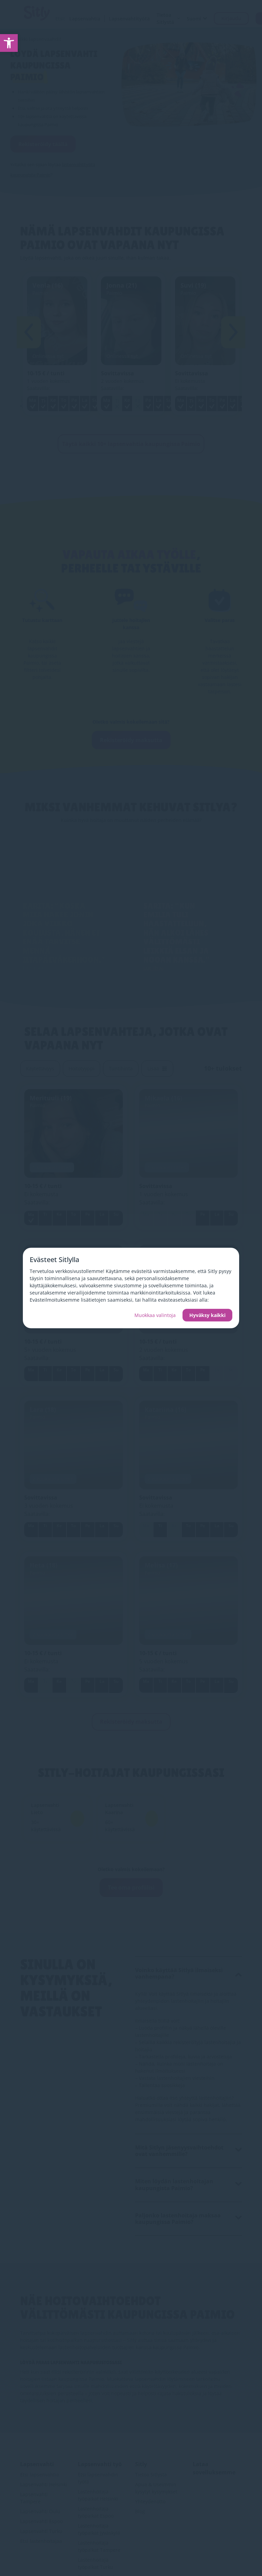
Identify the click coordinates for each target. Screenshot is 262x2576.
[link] (9, 43)
